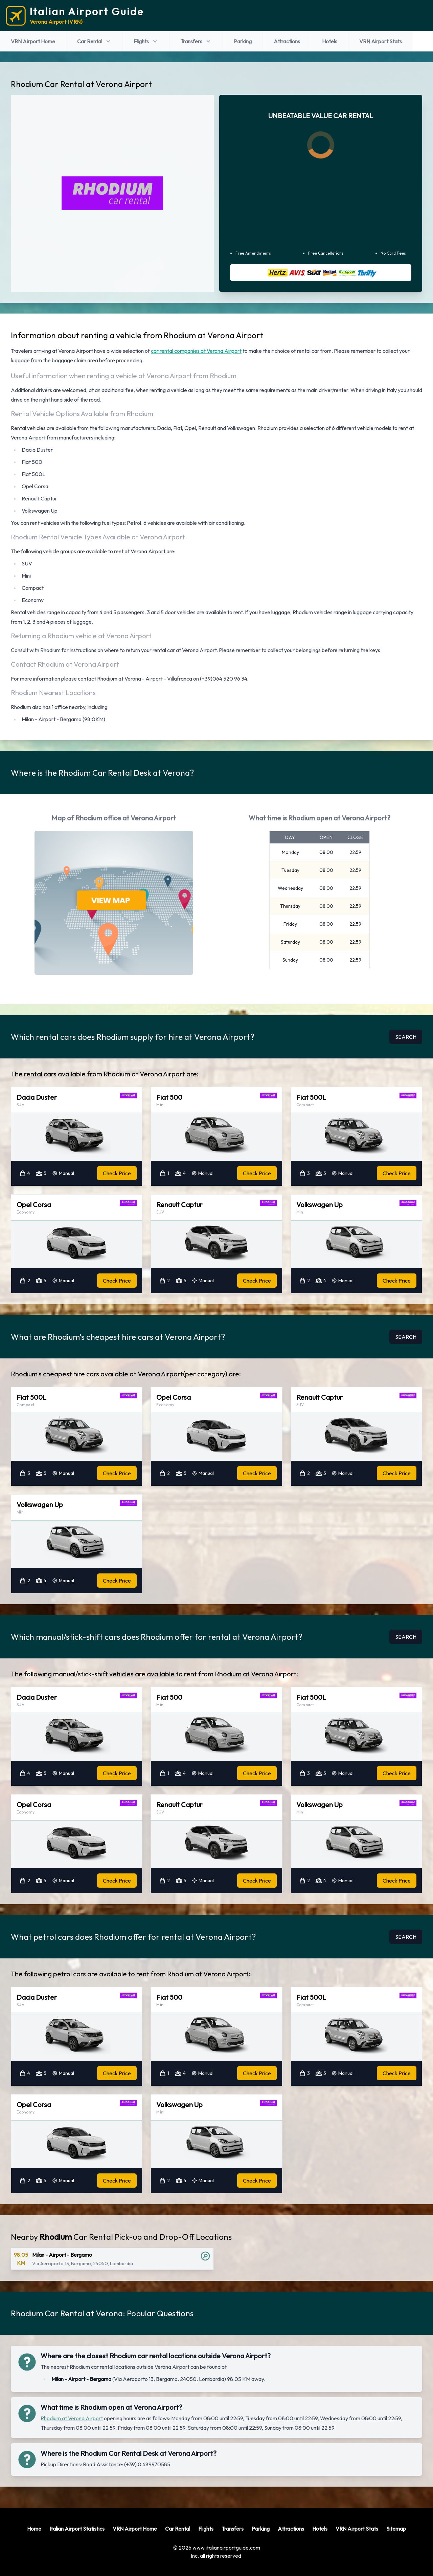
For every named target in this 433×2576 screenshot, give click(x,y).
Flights (146, 41)
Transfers (196, 41)
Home (34, 2528)
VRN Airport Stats (380, 41)
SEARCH (405, 1036)
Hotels (329, 41)
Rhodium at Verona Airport (72, 2418)
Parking (243, 41)
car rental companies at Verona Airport (196, 350)
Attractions (287, 41)
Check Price (117, 1173)
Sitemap (396, 2528)
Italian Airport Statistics (77, 2528)
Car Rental (94, 41)
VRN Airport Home (33, 41)
